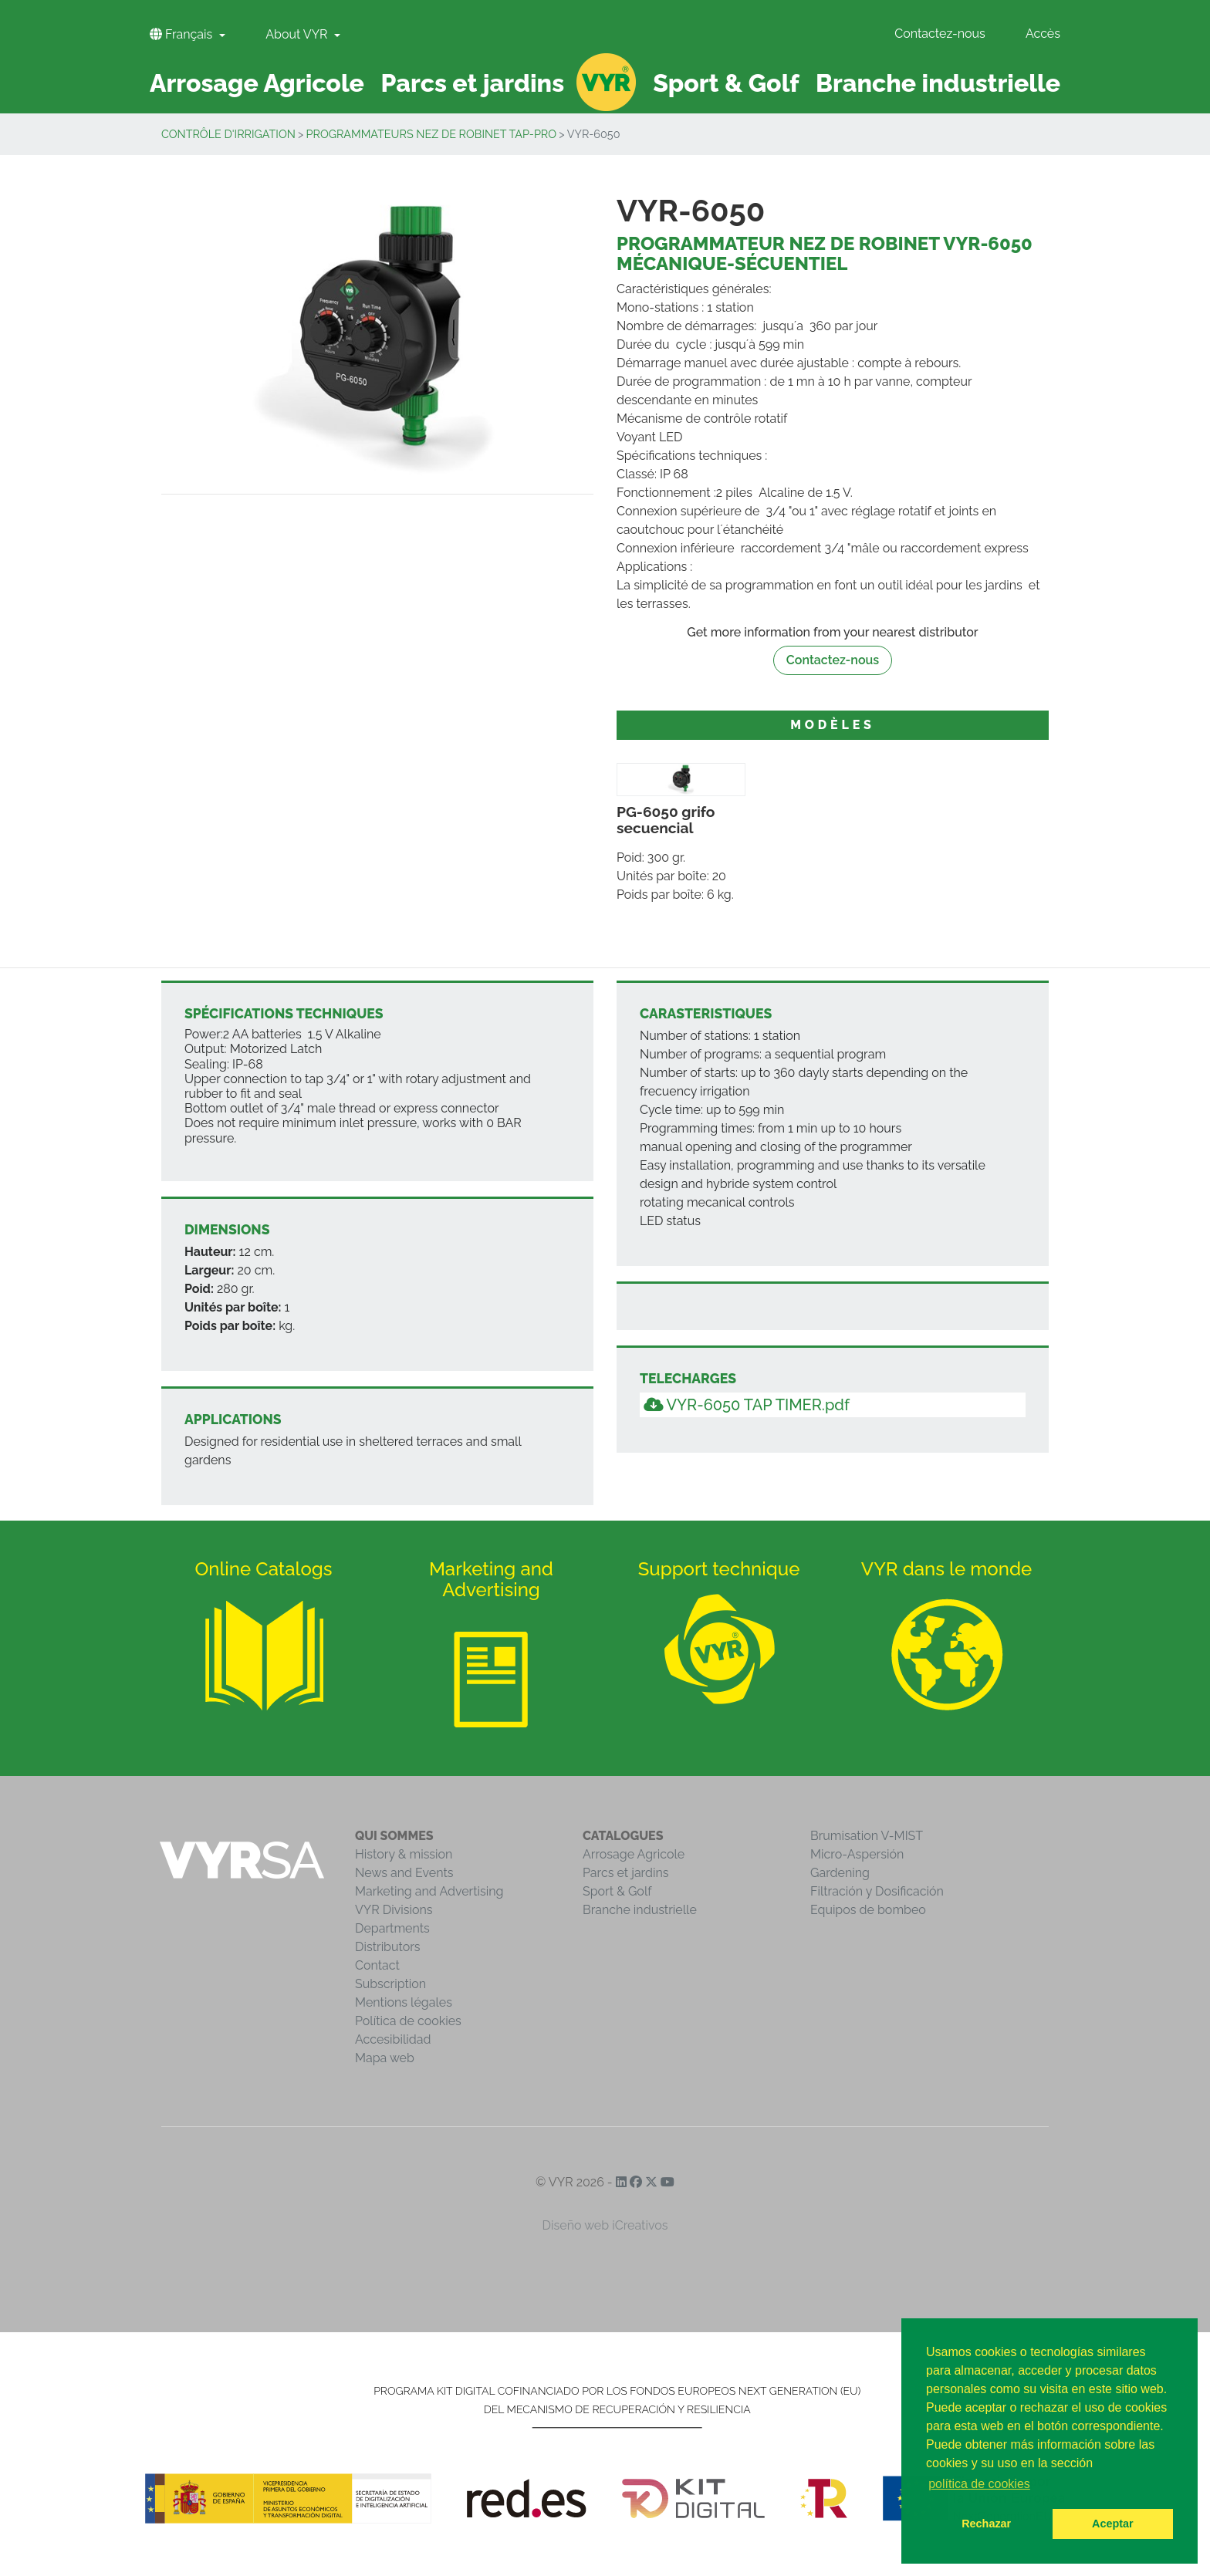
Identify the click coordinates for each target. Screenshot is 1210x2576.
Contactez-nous (939, 33)
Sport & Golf (617, 1891)
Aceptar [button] (1113, 2523)
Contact (377, 1965)
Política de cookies (408, 2021)
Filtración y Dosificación (877, 1891)
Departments (392, 1928)
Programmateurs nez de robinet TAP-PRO (431, 133)
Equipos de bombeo (868, 1909)
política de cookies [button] (979, 2483)
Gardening (840, 1872)
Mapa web (384, 2058)
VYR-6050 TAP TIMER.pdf (747, 1405)
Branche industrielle (640, 1909)
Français (182, 34)
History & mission (403, 1854)
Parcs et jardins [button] (473, 83)
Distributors (388, 1947)
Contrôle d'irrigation (228, 133)
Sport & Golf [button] (726, 83)
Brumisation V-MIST (866, 1835)
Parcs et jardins (626, 1872)
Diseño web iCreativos (605, 2225)
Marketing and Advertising (429, 1891)
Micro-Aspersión (857, 1854)
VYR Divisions (394, 1909)
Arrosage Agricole (633, 1854)
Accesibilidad (393, 2039)
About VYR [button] (297, 34)
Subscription (390, 1984)
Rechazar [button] (986, 2523)
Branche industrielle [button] (938, 83)
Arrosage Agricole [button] (257, 83)
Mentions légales (403, 2002)
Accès (1043, 33)
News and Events (404, 1872)
